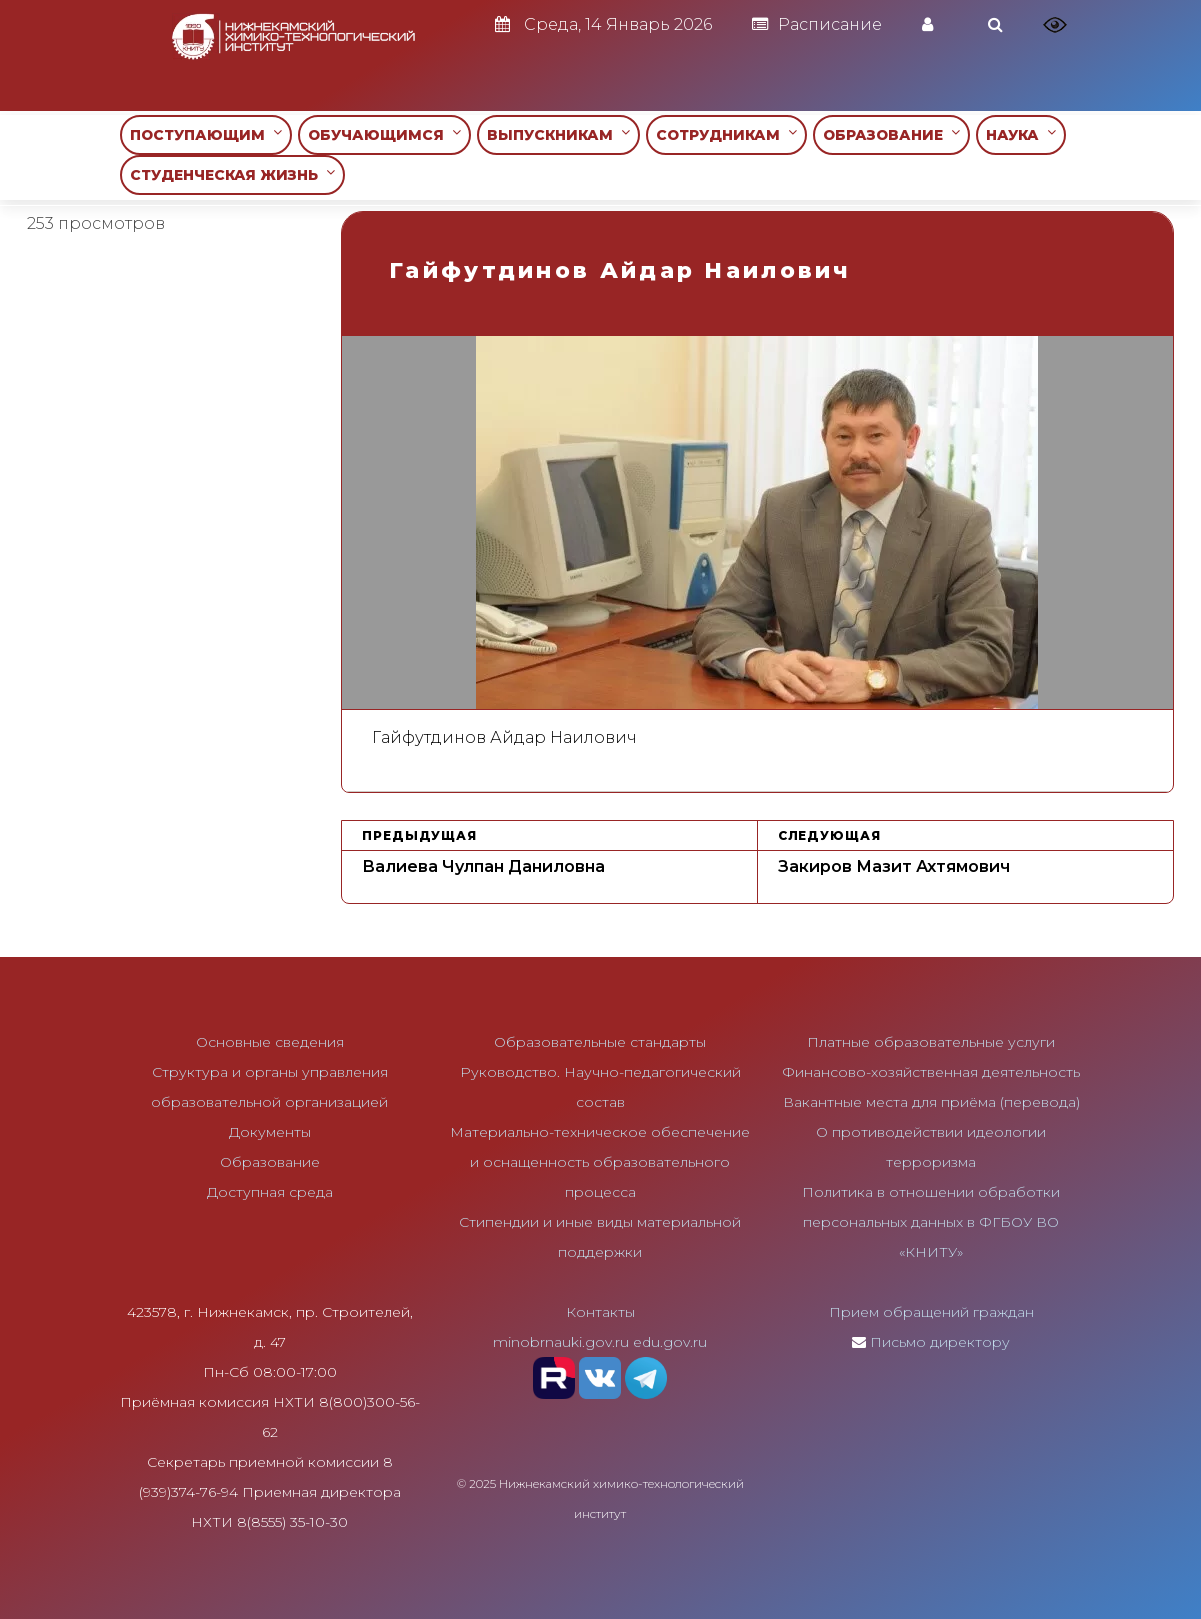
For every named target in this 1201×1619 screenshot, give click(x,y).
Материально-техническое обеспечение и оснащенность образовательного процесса (600, 1162)
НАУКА (1021, 134)
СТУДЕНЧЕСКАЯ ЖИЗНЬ (232, 174)
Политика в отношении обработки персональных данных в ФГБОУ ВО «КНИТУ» (931, 1222)
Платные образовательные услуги (931, 1042)
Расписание (817, 24)
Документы (270, 1132)
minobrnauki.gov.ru (561, 1342)
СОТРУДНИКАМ (726, 134)
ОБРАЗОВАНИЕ (891, 134)
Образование (270, 1162)
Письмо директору (940, 1342)
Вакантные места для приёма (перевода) (931, 1102)
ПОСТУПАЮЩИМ (206, 134)
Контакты (600, 1312)
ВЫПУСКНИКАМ (558, 134)
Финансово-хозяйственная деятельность (931, 1072)
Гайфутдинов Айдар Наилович (504, 737)
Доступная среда (270, 1192)
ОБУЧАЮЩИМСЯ (384, 134)
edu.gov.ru (670, 1342)
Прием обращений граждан (931, 1312)
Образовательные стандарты (600, 1042)
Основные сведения (270, 1042)
